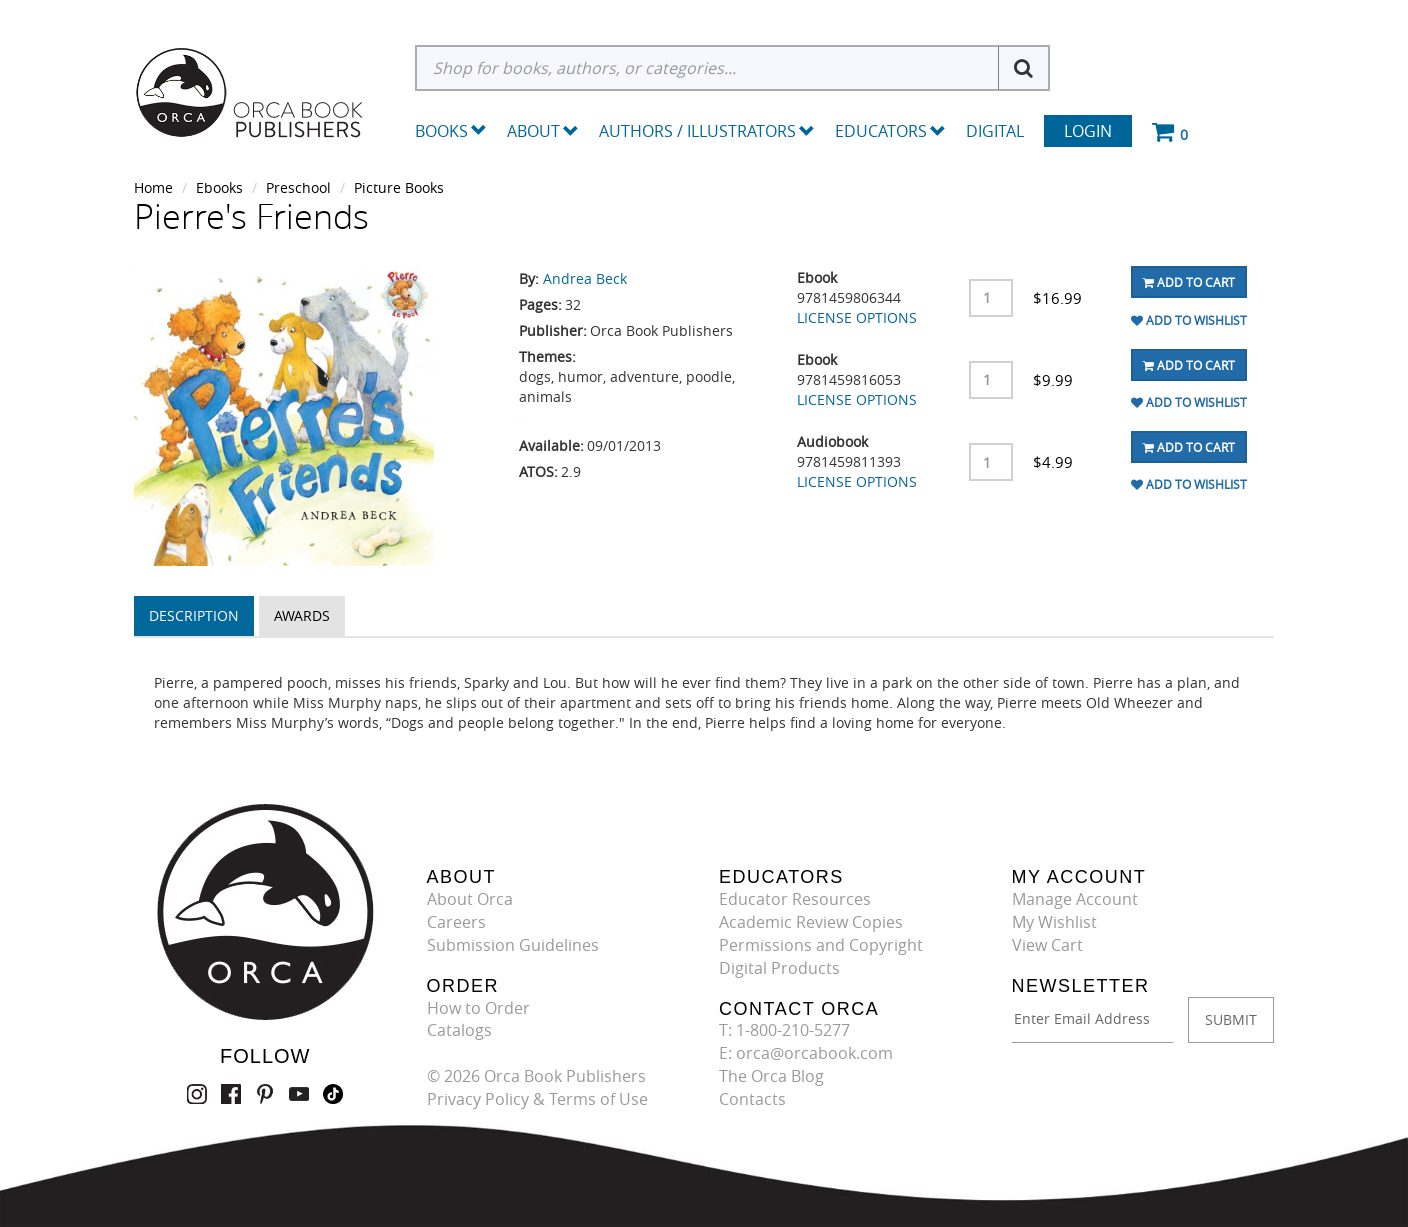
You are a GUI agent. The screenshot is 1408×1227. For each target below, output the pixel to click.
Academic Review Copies (811, 922)
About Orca (470, 899)
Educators (890, 131)
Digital (995, 131)
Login (1088, 131)
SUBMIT (1231, 1019)
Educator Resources (795, 899)
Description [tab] (194, 615)
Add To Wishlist (1189, 320)
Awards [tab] (302, 615)
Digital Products (779, 968)
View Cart (1047, 945)
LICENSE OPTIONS (857, 317)
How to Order (478, 1008)
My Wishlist (1054, 922)
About (543, 131)
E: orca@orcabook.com (806, 1053)
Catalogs (459, 1030)
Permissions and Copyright (821, 945)
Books (441, 131)
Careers (456, 922)
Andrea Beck (585, 278)
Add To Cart (1189, 282)
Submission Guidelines (513, 945)
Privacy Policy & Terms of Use (537, 1099)
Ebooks (219, 187)
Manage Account (1075, 899)
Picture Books (399, 187)
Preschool (298, 187)
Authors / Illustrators (707, 131)
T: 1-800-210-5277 (784, 1030)
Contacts (752, 1099)
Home (153, 187)
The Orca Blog (771, 1076)
